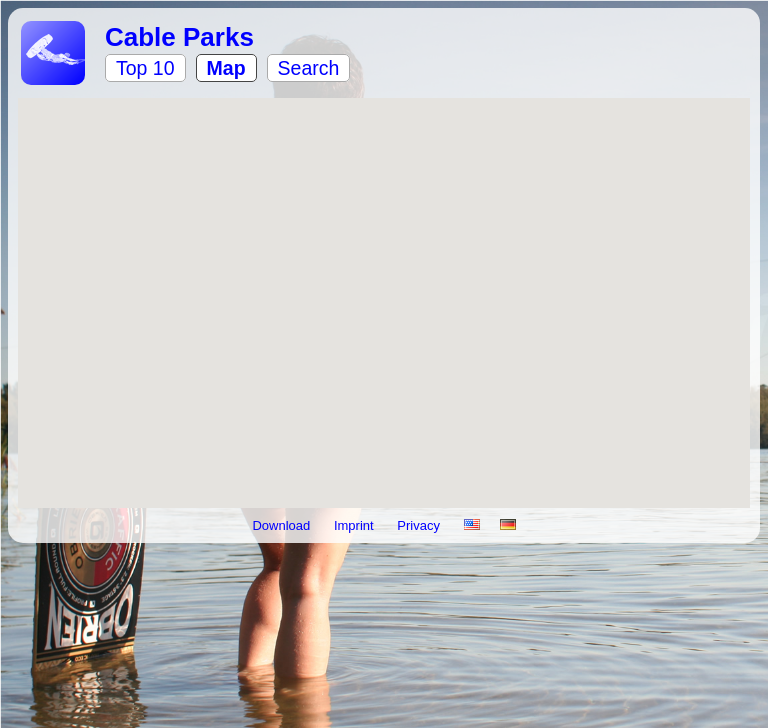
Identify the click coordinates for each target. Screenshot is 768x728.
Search (309, 68)
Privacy (420, 525)
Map (226, 68)
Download (282, 525)
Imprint (355, 525)
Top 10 (145, 68)
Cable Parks (179, 37)
